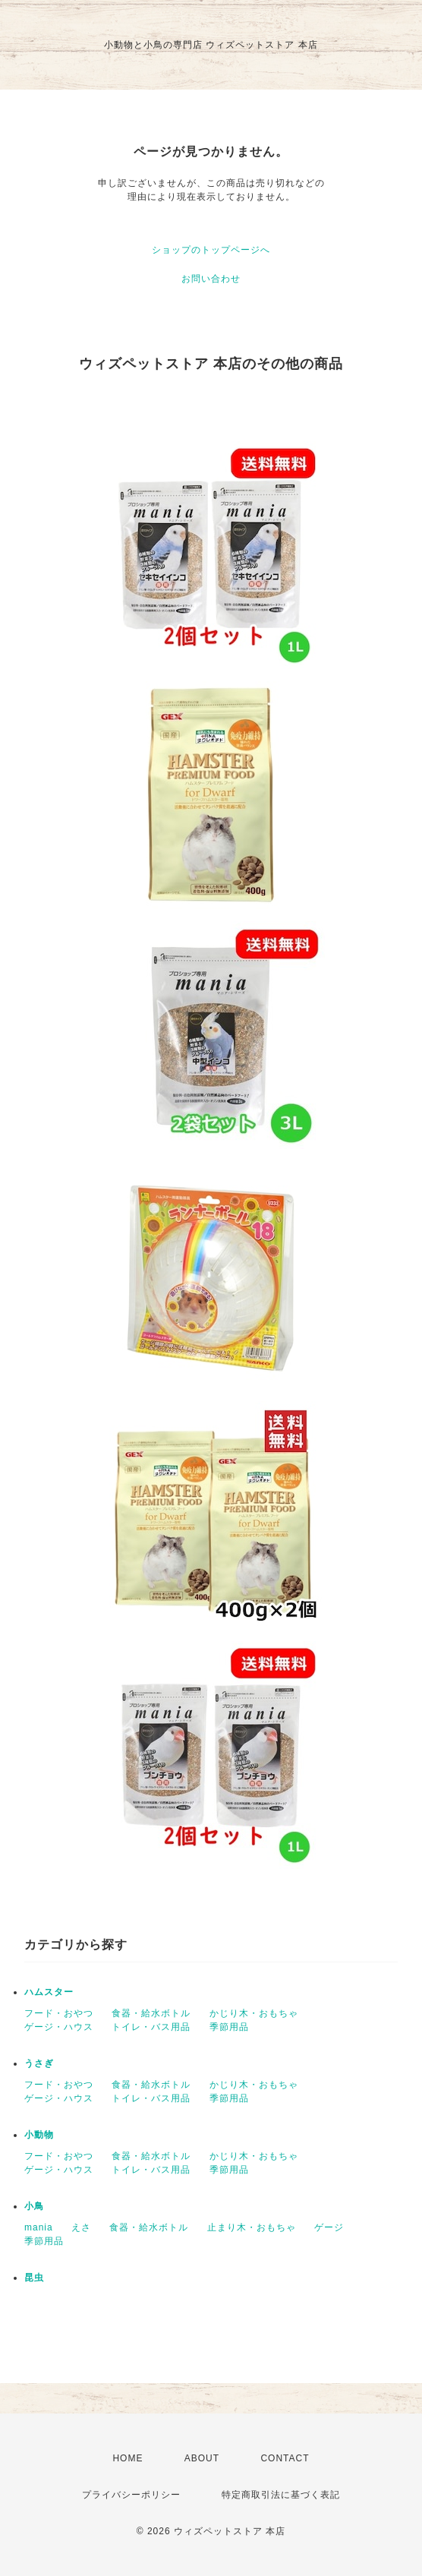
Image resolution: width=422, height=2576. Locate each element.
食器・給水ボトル (151, 2013)
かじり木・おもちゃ (253, 2013)
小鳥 (34, 2206)
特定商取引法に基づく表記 (281, 2494)
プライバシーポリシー (131, 2494)
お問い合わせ (211, 278)
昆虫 (34, 2277)
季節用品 (229, 2027)
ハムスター (49, 1992)
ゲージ (329, 2227)
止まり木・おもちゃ (251, 2227)
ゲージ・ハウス (58, 2027)
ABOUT (201, 2458)
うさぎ (39, 2063)
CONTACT (284, 2458)
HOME (127, 2458)
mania (38, 2227)
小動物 (39, 2134)
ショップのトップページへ (211, 250)
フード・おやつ (58, 2013)
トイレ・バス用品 (151, 2027)
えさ (81, 2227)
